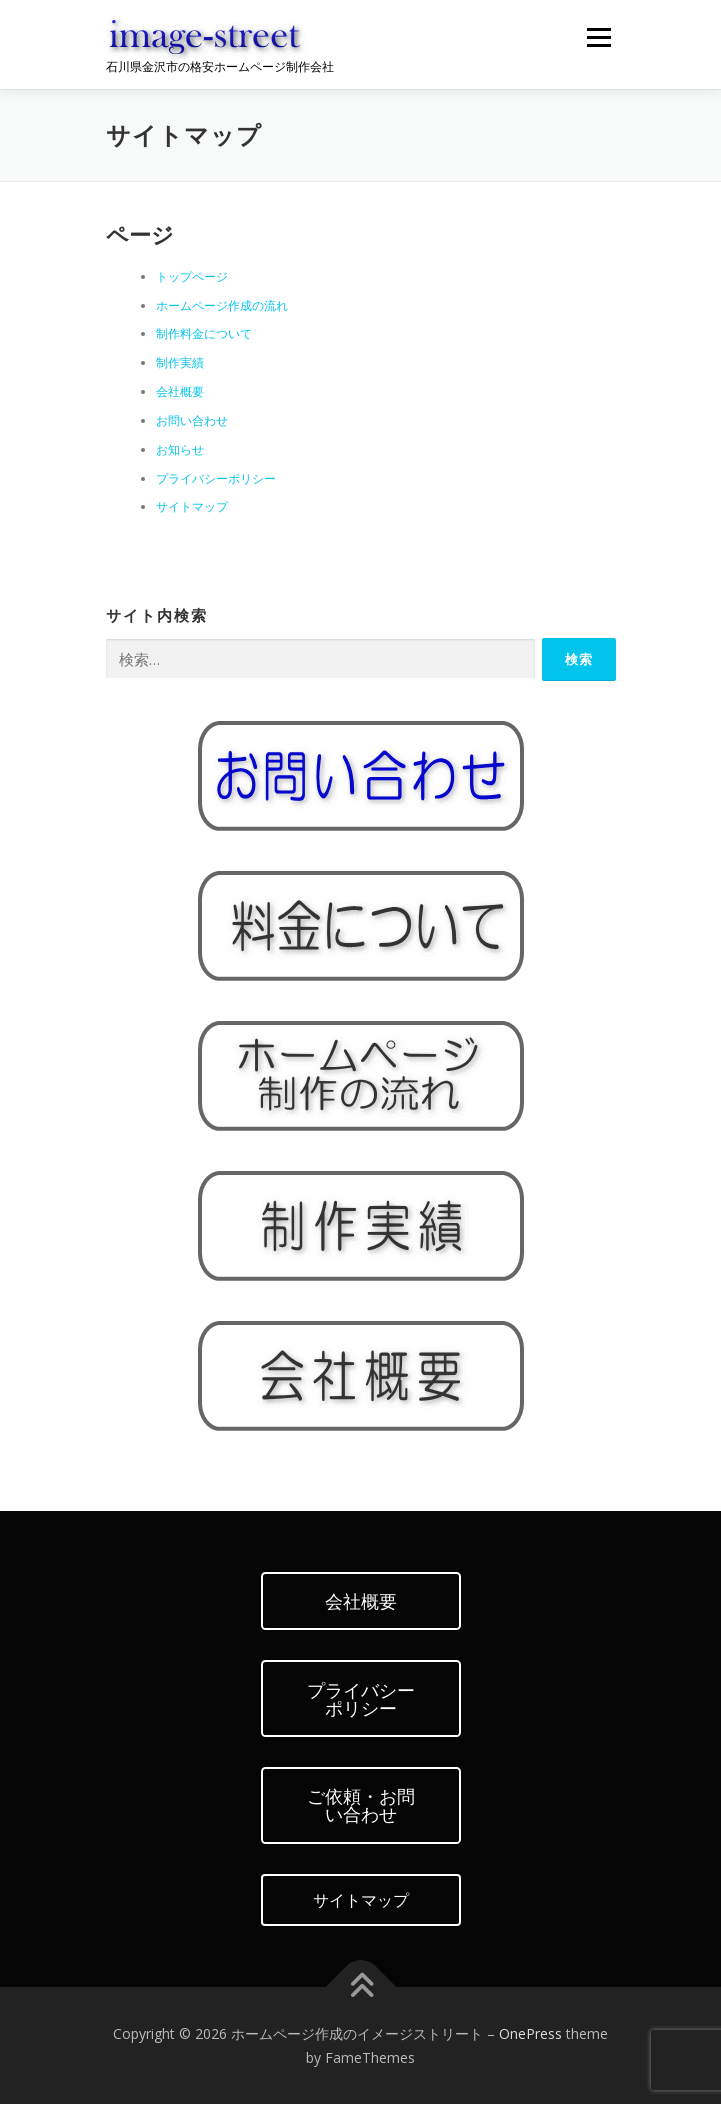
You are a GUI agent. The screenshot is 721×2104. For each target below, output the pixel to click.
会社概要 (180, 391)
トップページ (192, 276)
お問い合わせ (192, 420)
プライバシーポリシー (216, 478)
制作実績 (180, 362)
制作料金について (204, 333)
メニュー (598, 37)
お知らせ (180, 449)
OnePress (530, 2033)
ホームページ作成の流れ (222, 305)
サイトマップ (192, 506)
